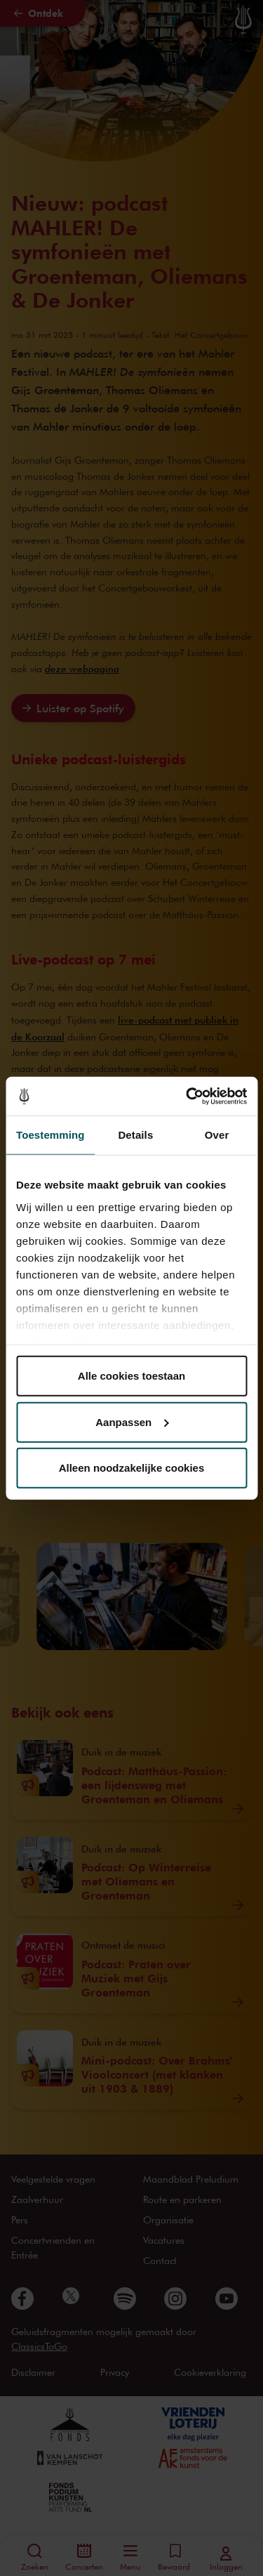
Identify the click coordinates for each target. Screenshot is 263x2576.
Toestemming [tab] (50, 1135)
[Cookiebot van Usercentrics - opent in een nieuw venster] (187, 1096)
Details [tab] (135, 1135)
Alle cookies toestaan (131, 1376)
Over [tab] (217, 1135)
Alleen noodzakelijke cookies (132, 1468)
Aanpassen (131, 1421)
